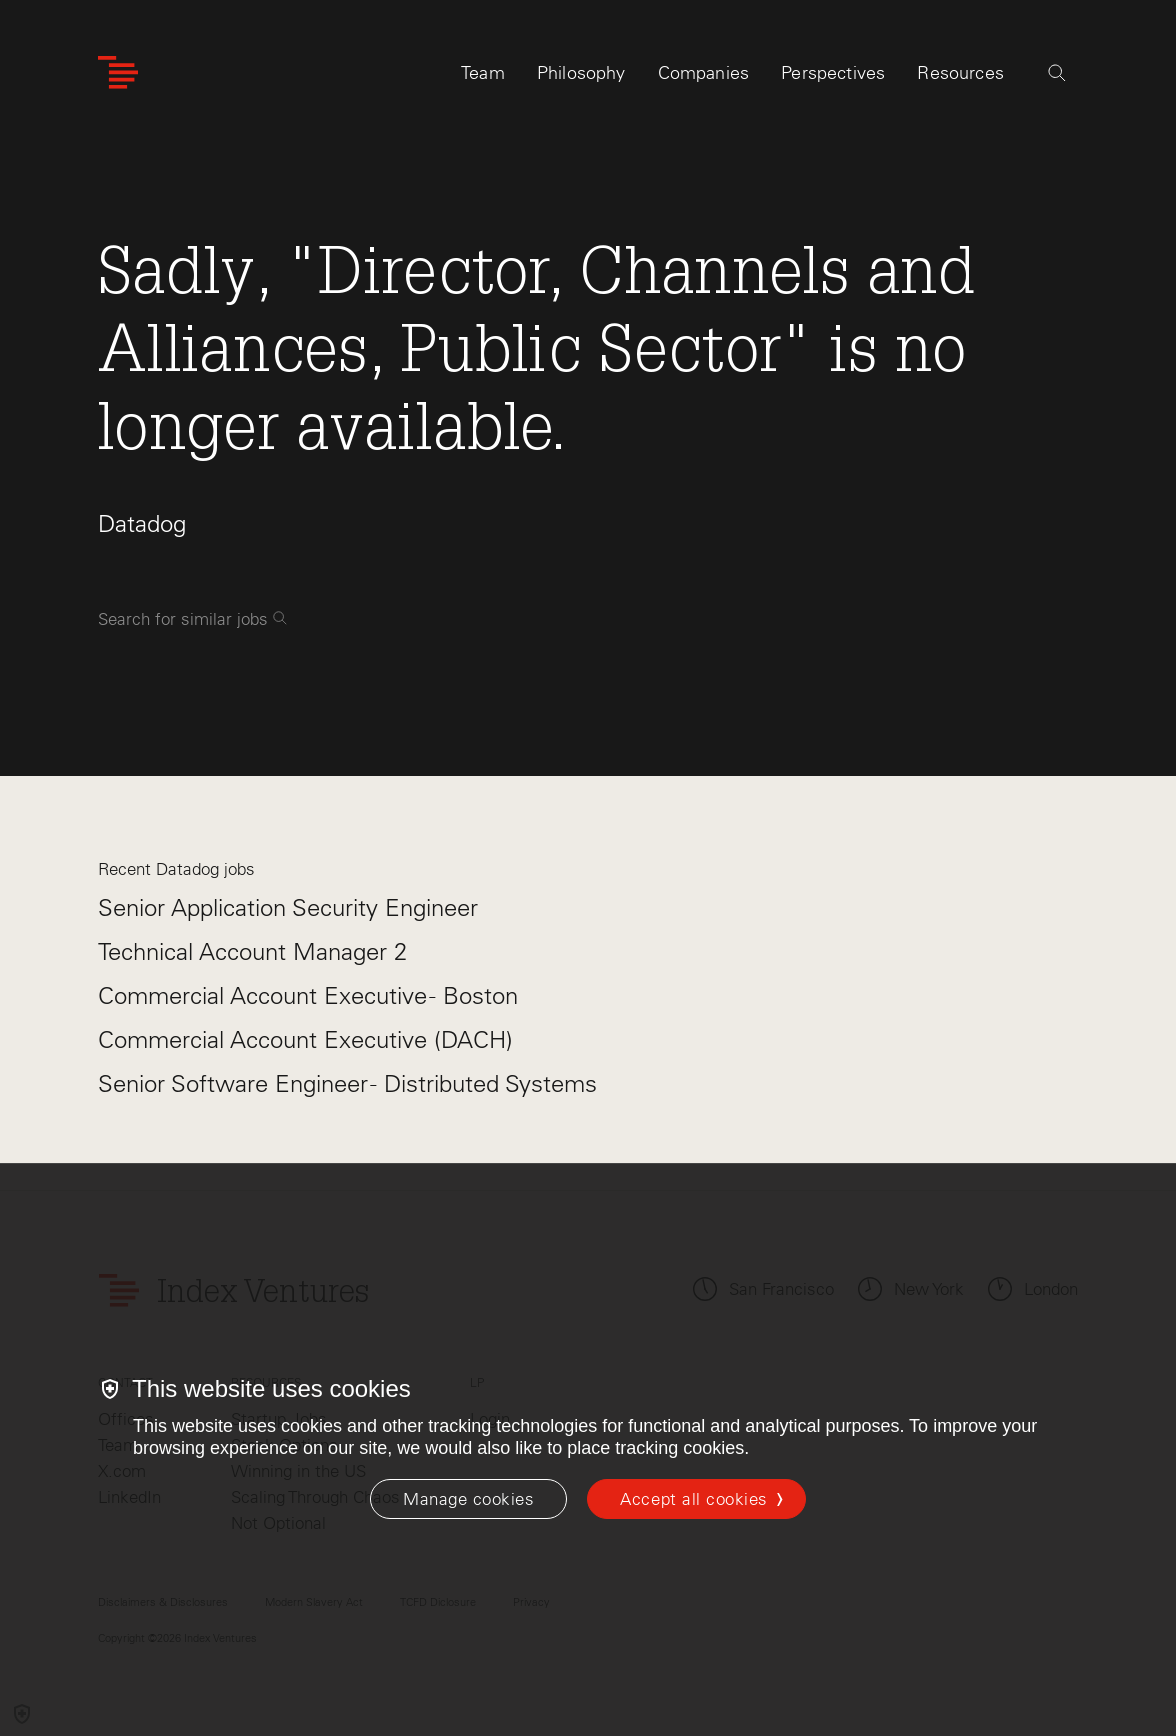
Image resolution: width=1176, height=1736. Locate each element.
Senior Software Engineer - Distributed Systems (347, 1083)
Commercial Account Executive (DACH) (305, 1039)
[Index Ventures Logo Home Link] (118, 77)
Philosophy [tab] (581, 77)
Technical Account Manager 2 (252, 951)
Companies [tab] (704, 77)
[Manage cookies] (468, 1499)
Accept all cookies (693, 1499)
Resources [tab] (960, 77)
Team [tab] (483, 77)
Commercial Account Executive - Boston (308, 995)
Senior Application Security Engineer (288, 907)
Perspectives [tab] (833, 77)
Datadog (142, 523)
